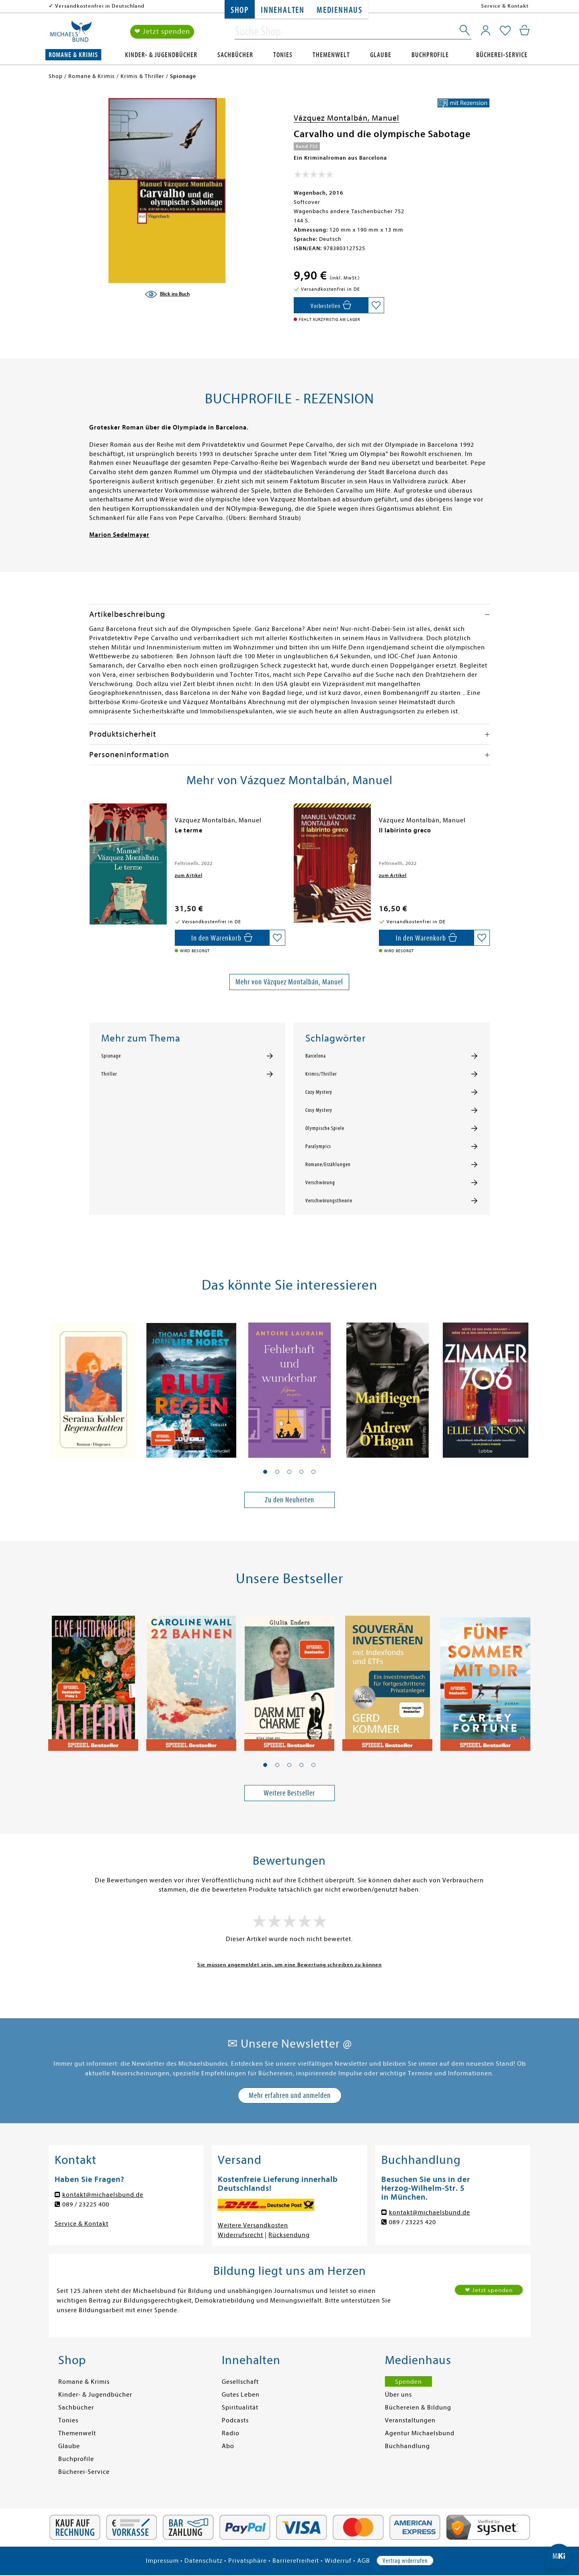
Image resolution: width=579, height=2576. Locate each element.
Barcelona (315, 1056)
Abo (228, 2446)
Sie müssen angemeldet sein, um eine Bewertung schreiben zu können (289, 1965)
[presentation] (91, 834)
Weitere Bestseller (289, 1792)
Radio (230, 2433)
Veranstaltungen (410, 2420)
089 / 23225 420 (412, 2222)
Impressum (162, 2560)
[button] (265, 1472)
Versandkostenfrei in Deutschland (100, 6)
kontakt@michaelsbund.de (102, 2194)
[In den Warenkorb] (331, 305)
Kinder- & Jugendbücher (161, 55)
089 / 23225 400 (85, 2204)
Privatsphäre (247, 2560)
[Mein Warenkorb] (524, 30)
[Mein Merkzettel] (505, 31)
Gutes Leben (241, 2394)
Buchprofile (430, 55)
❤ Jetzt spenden (162, 31)
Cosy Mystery (318, 1110)
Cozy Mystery (318, 1092)
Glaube (380, 55)
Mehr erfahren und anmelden (290, 2095)
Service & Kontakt (505, 6)
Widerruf (338, 2560)
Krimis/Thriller (321, 1074)
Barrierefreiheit (295, 2560)
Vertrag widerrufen (405, 2560)
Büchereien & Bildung (418, 2407)
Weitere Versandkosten (253, 2225)
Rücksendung (289, 2235)
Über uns (398, 2394)
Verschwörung (320, 1182)
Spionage (111, 1056)
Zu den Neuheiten (289, 1499)
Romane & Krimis (73, 55)
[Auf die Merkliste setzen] (376, 305)
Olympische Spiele (324, 1128)
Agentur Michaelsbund (419, 2433)
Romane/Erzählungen (328, 1164)
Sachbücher (235, 55)
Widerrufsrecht (240, 2235)
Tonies (283, 55)
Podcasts (235, 2420)
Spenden (408, 2381)
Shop (240, 10)
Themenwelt (331, 55)
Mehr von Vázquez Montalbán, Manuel (289, 981)
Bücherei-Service (502, 55)
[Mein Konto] (485, 30)
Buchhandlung (407, 2446)
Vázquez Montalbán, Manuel (346, 118)
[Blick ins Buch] (167, 294)
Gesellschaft (240, 2381)
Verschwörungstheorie (328, 1201)
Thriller (109, 1074)
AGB (363, 2560)
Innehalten (283, 10)
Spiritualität (240, 2407)
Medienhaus (339, 10)
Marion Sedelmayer (119, 534)
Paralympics (318, 1146)
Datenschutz (203, 2560)
